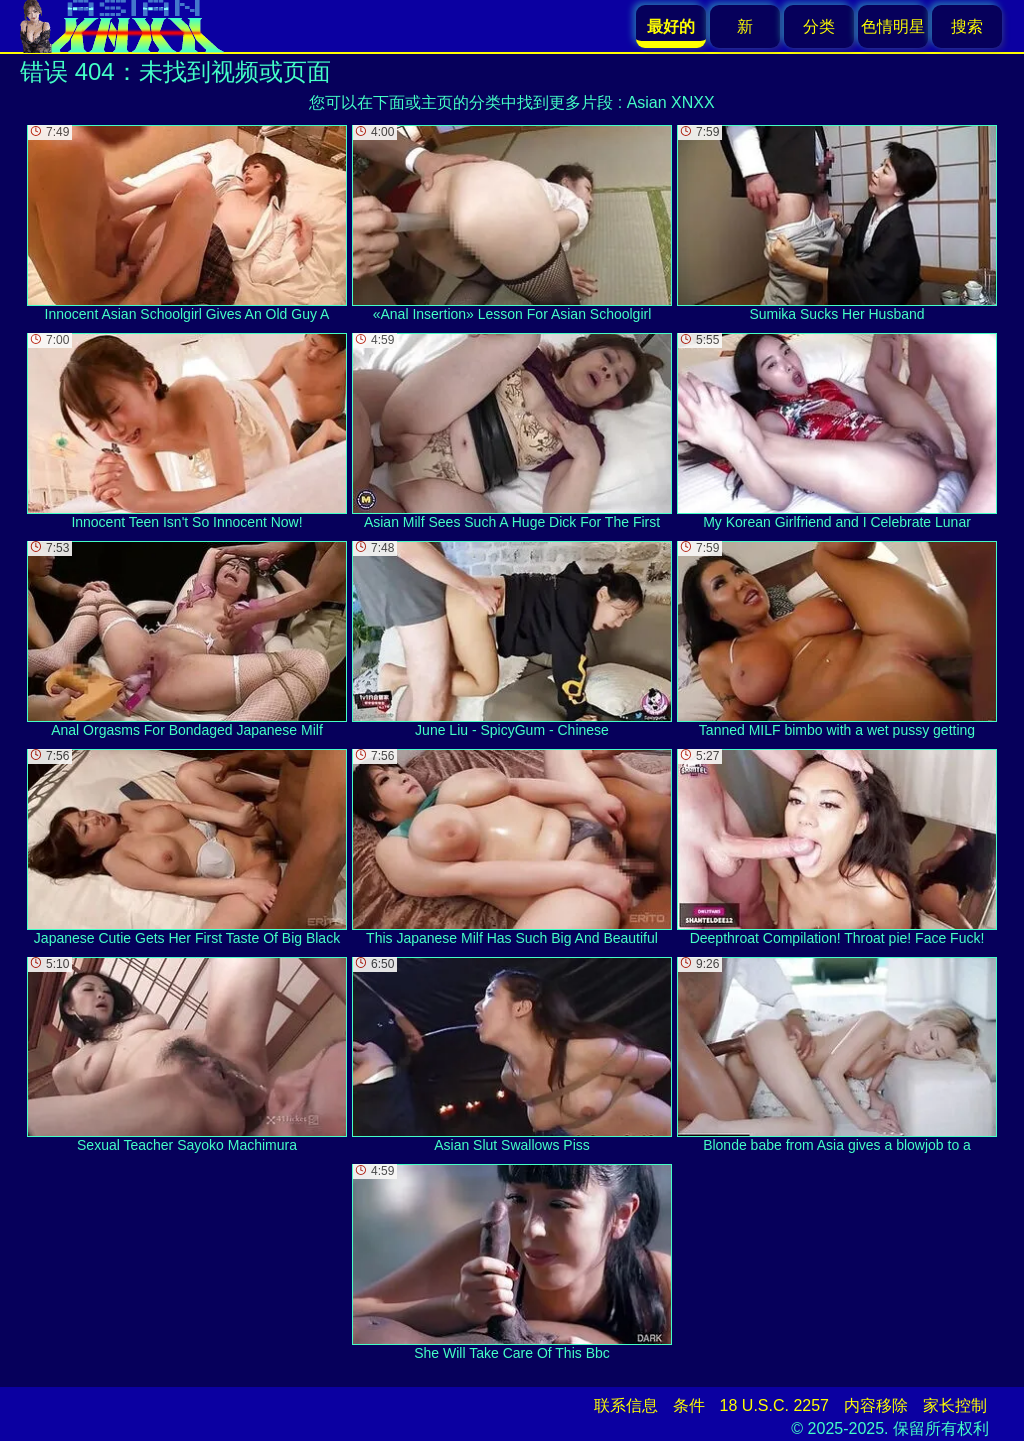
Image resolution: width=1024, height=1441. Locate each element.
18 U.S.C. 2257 (774, 1405)
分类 (819, 26)
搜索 (967, 26)
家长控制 (955, 1405)
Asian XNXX (671, 102)
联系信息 (626, 1405)
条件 (689, 1405)
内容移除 (876, 1405)
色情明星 (893, 26)
